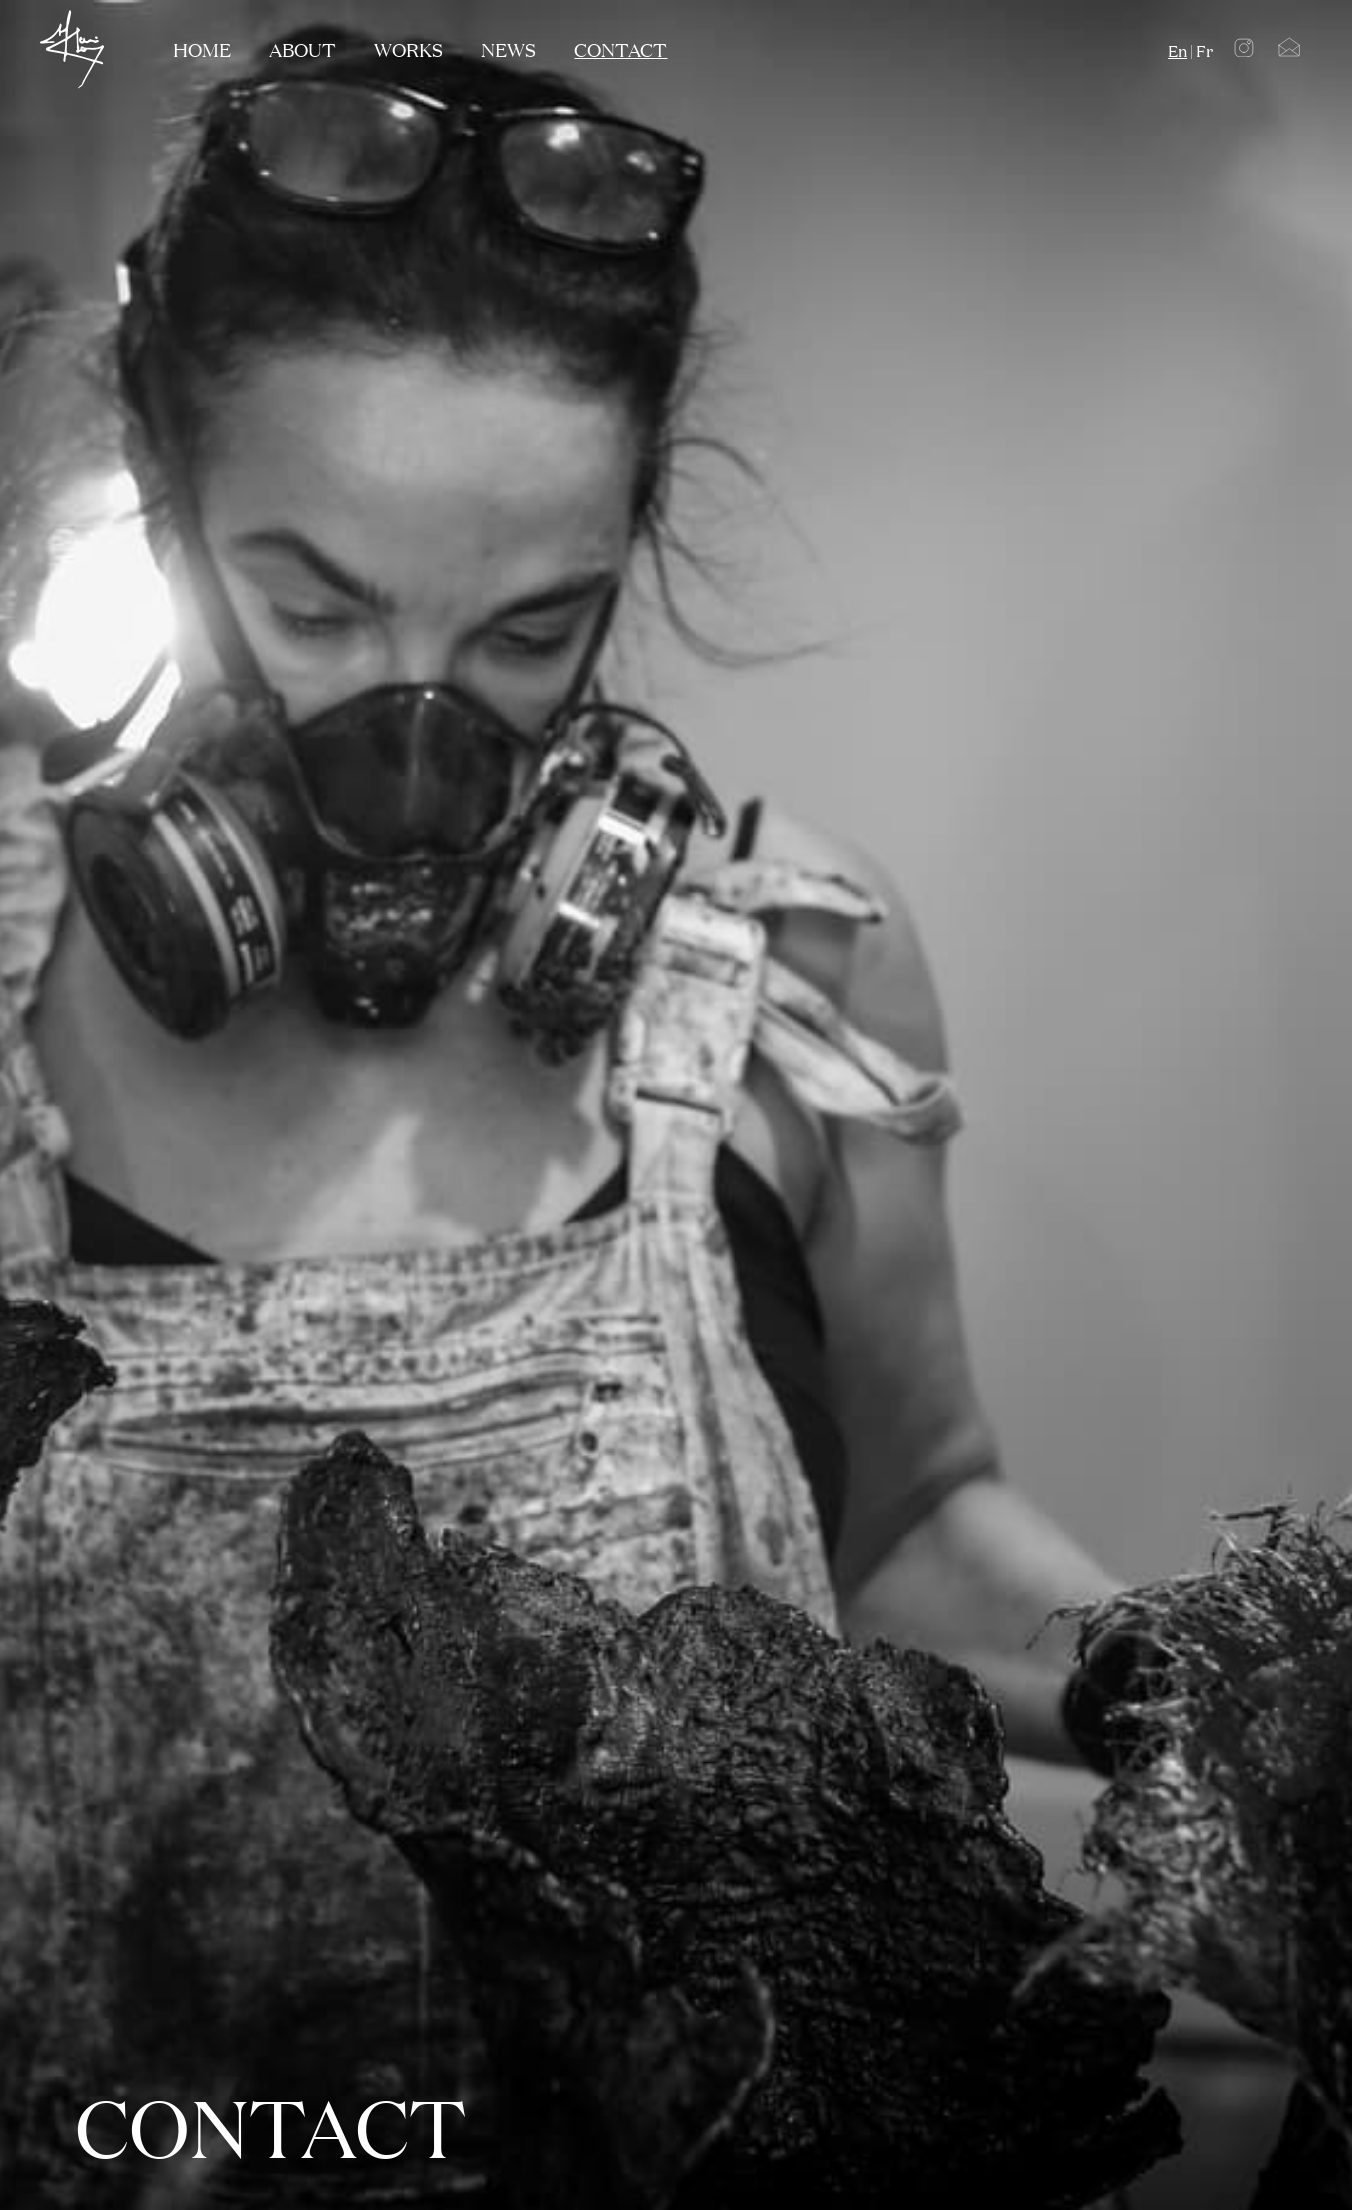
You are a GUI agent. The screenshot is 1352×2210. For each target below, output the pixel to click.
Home (202, 49)
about (302, 49)
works (408, 49)
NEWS (508, 49)
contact (620, 49)
